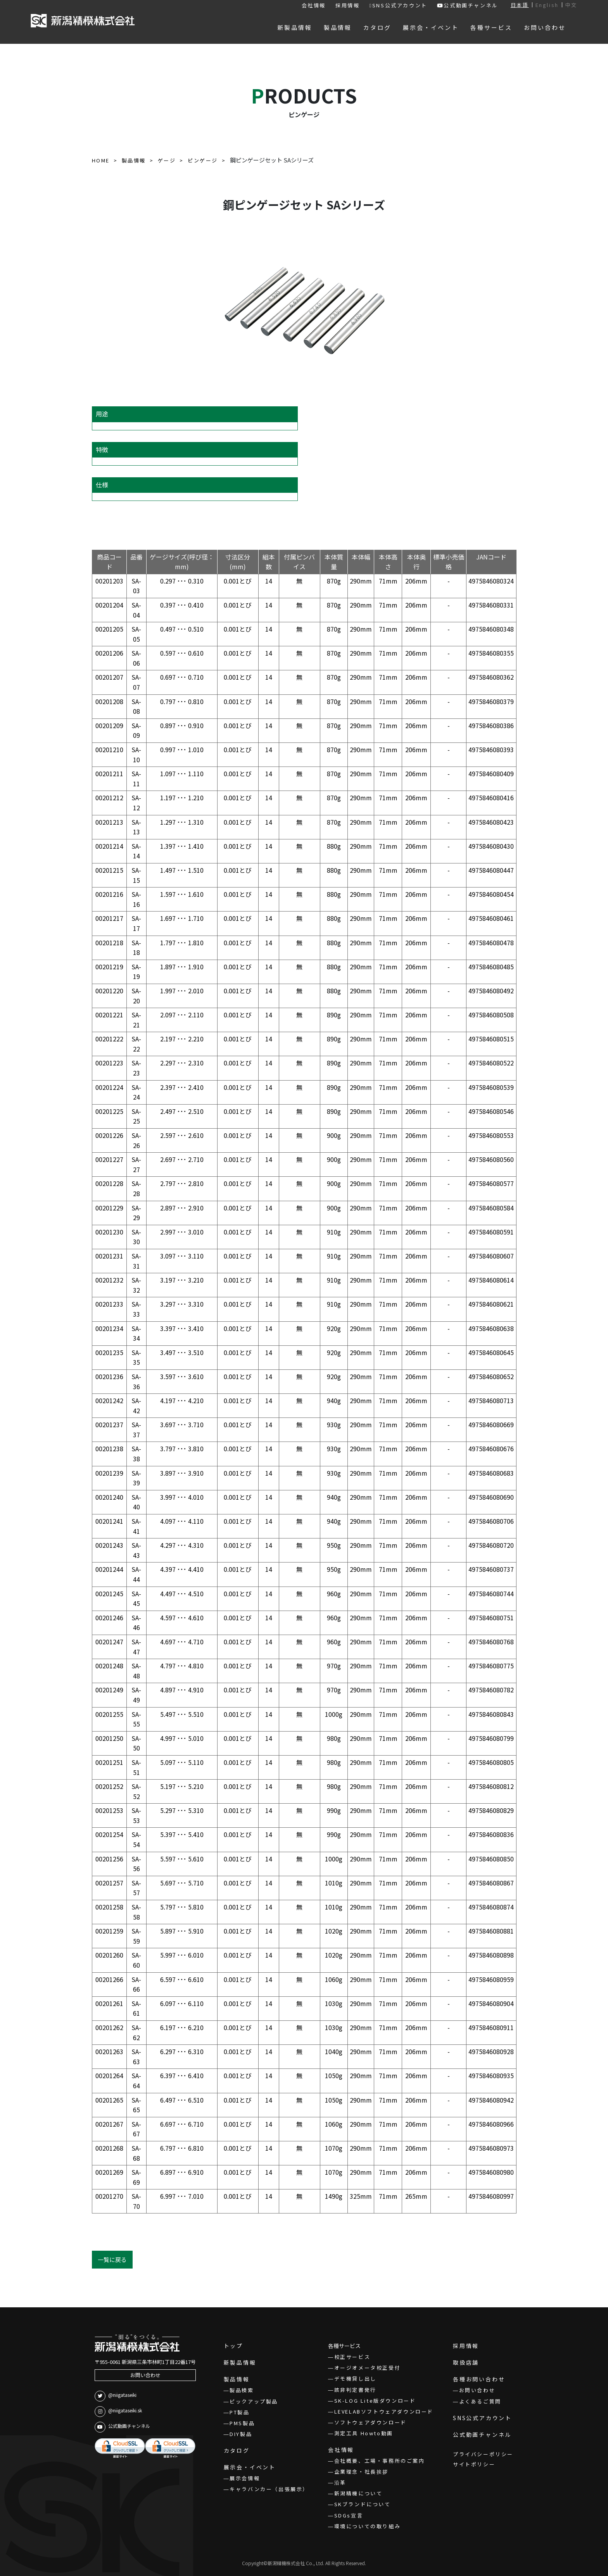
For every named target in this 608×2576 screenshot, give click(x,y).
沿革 (340, 2482)
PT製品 (239, 2412)
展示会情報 (245, 2478)
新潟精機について (358, 2493)
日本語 (520, 5)
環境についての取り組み (367, 2526)
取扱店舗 (466, 2362)
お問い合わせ (145, 2375)
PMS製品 (242, 2423)
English (547, 5)
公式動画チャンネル (467, 5)
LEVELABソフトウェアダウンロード (384, 2411)
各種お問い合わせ (479, 2379)
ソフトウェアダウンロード (370, 2422)
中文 (571, 5)
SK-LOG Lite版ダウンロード (375, 2400)
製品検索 (242, 2390)
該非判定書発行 (355, 2389)
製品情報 (237, 2379)
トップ (233, 2346)
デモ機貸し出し (355, 2378)
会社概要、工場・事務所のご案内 (379, 2460)
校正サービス (352, 2356)
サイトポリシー (474, 2464)
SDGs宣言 (348, 2515)
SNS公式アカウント (398, 5)
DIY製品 (241, 2434)
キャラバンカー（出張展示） (269, 2489)
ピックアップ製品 (254, 2401)
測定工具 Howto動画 (363, 2433)
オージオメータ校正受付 (367, 2367)
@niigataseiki (115, 2396)
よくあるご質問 (480, 2401)
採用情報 (347, 5)
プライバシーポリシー (483, 2454)
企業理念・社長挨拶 (361, 2471)
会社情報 (314, 5)
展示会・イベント (250, 2467)
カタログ (237, 2450)
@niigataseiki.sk (118, 2411)
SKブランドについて (362, 2504)
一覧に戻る (112, 2259)
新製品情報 (240, 2362)
